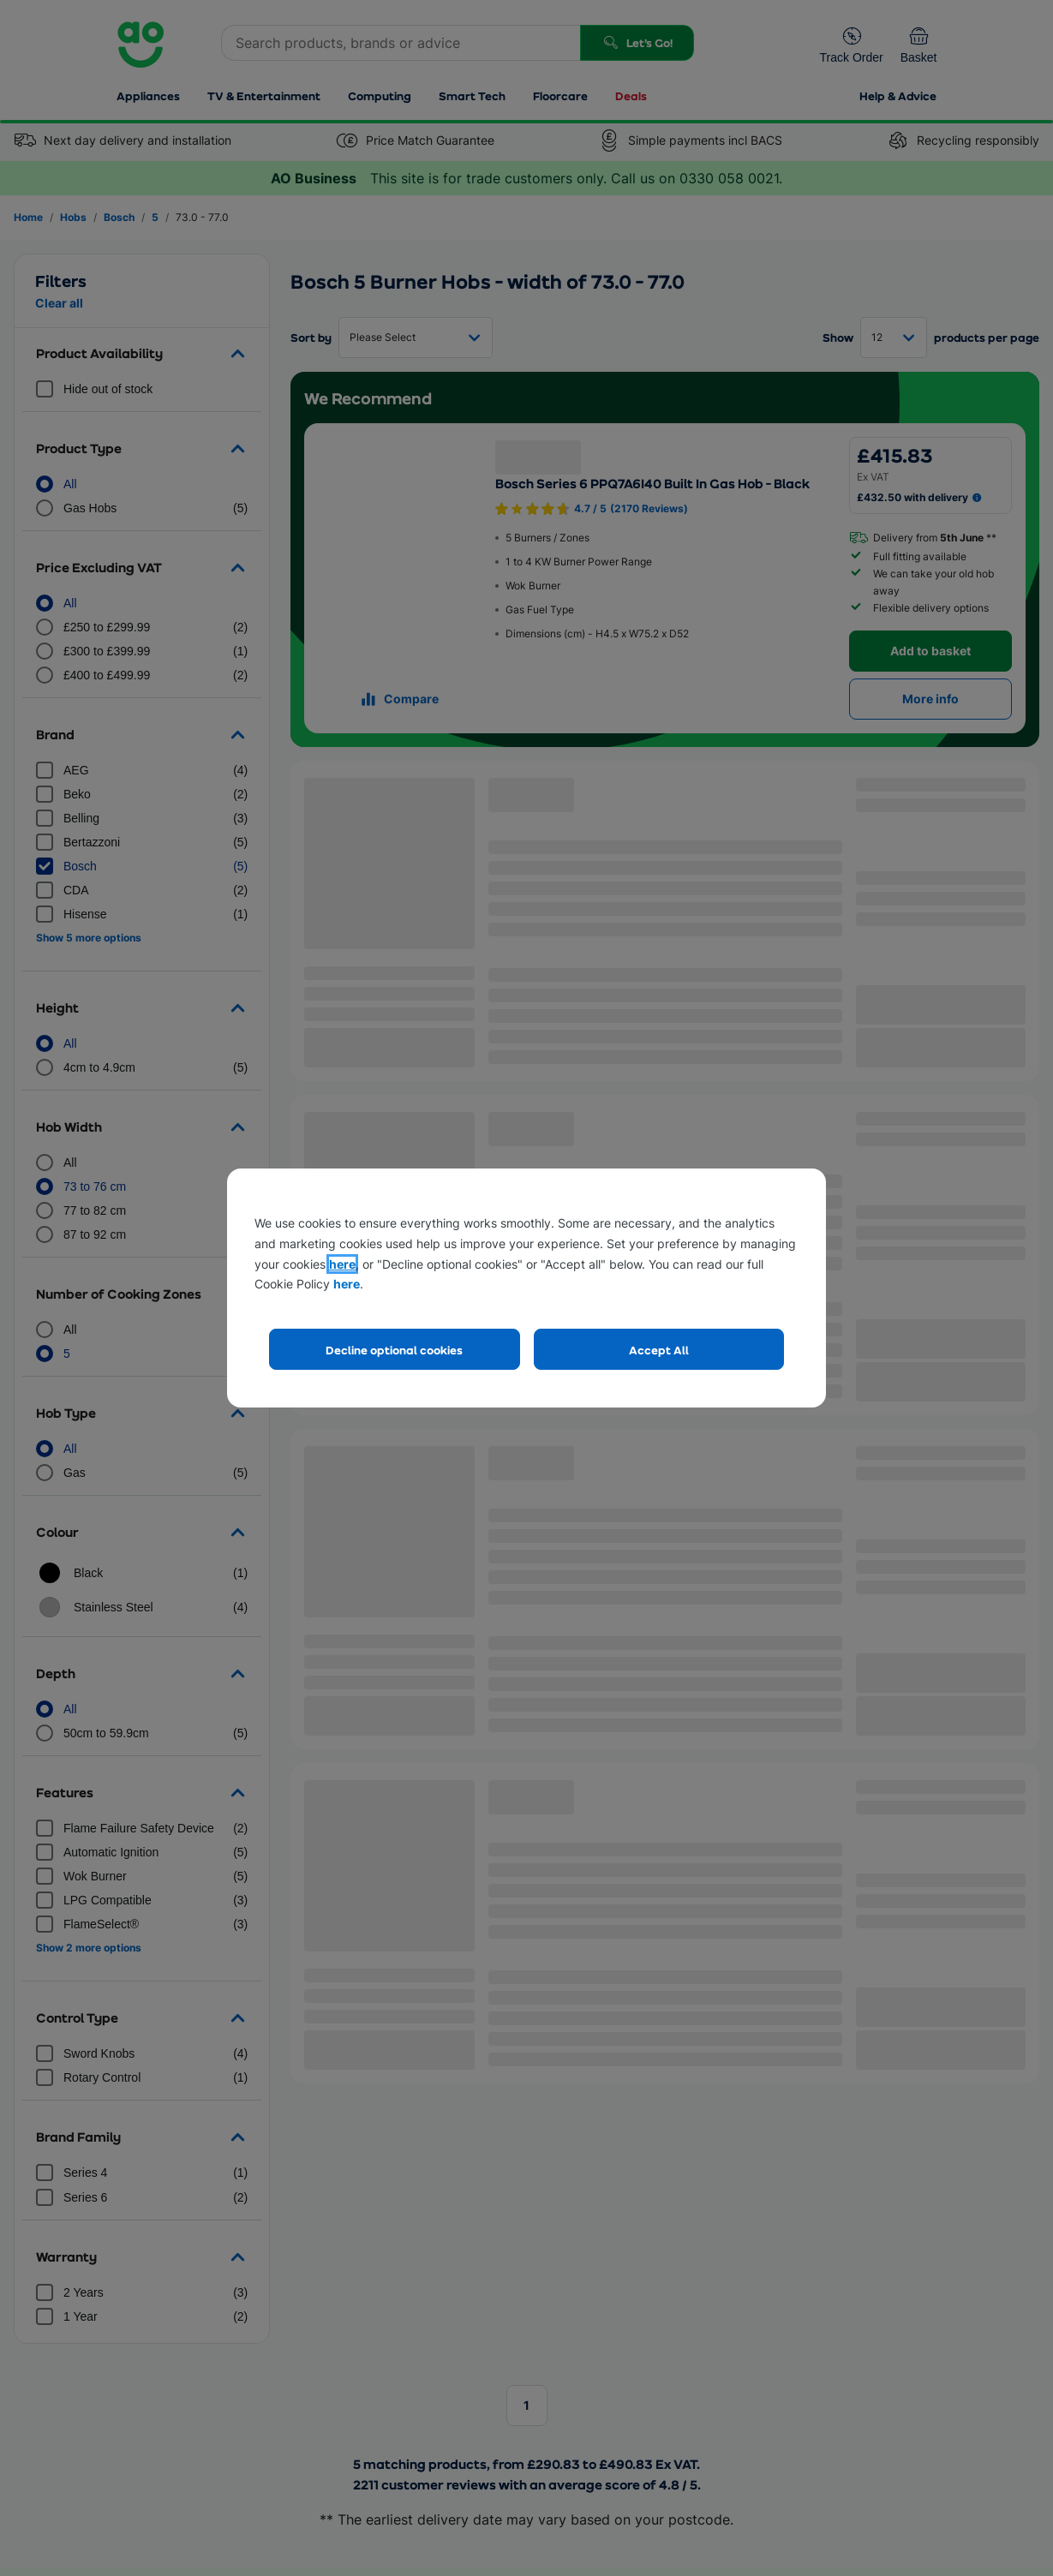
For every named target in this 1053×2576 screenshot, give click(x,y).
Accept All (659, 1349)
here (342, 1264)
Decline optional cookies (394, 1349)
